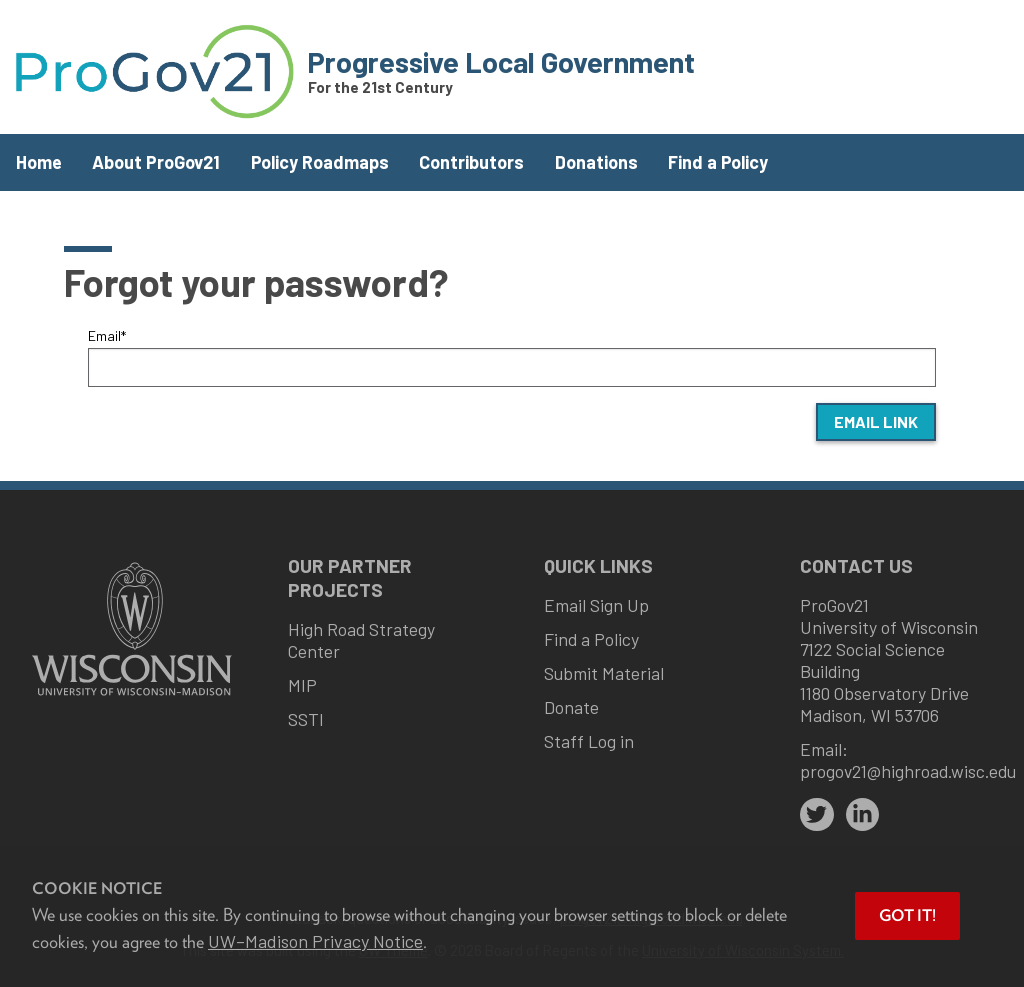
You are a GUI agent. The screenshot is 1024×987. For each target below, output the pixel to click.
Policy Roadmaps (320, 162)
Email (107, 335)
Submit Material (604, 673)
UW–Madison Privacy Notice (315, 941)
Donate (571, 707)
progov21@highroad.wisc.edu (908, 771)
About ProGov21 (156, 162)
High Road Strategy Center (361, 640)
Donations (596, 162)
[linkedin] (863, 815)
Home (39, 162)
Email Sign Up (596, 605)
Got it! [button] (907, 915)
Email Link (876, 421)
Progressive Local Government (501, 61)
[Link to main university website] (132, 697)
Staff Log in (589, 741)
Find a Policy (718, 162)
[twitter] (817, 815)
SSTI (306, 719)
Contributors (471, 162)
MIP (302, 685)
